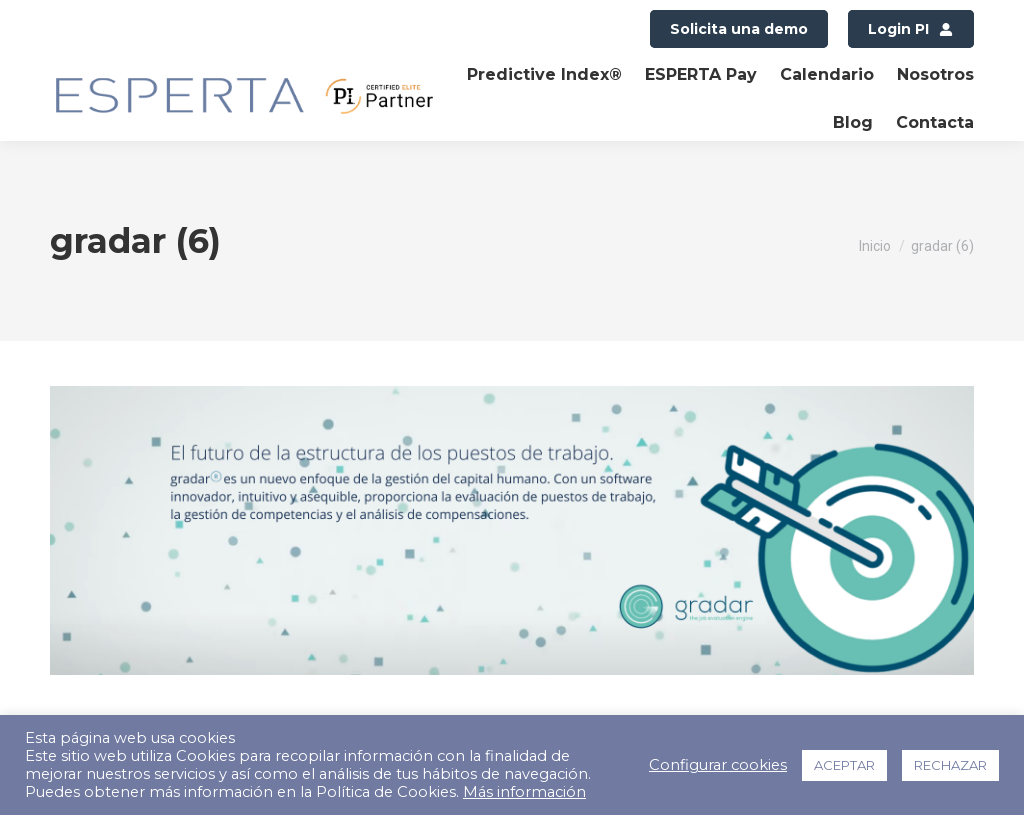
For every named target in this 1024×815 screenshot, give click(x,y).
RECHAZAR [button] (950, 765)
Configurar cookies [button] (718, 765)
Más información (524, 792)
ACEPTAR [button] (844, 765)
